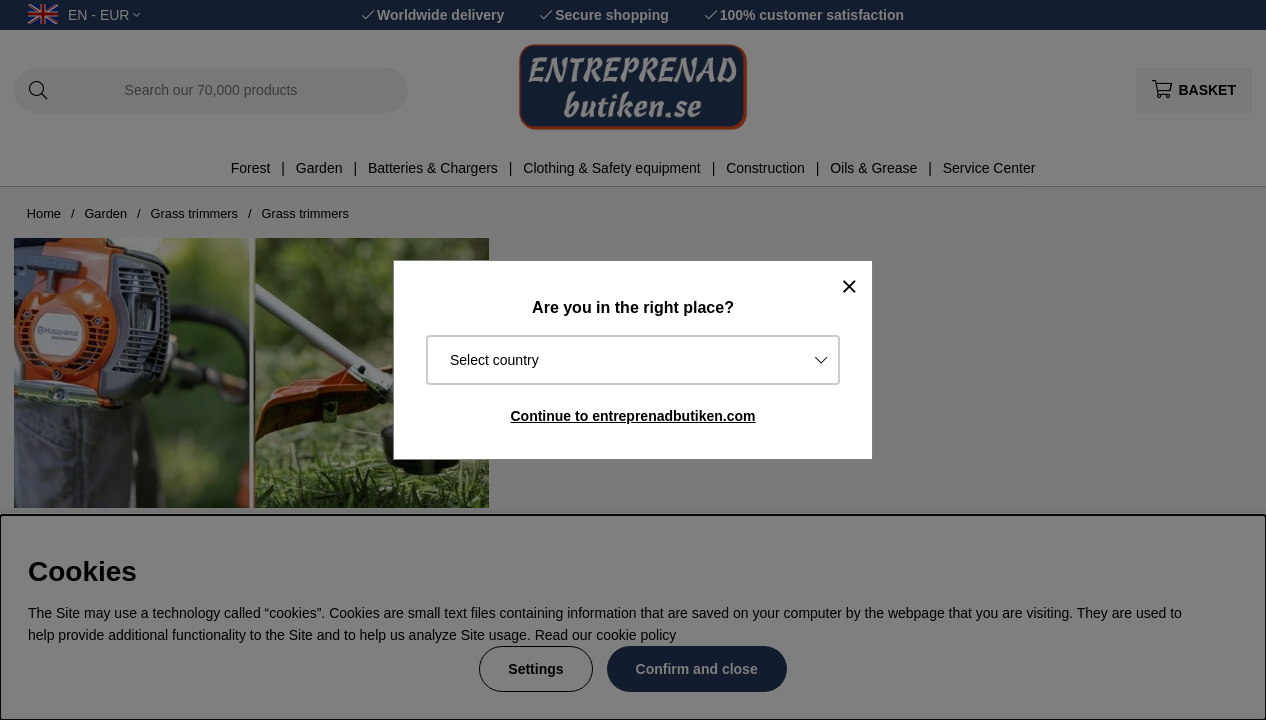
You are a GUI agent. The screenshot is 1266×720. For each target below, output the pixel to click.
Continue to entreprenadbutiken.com (632, 416)
